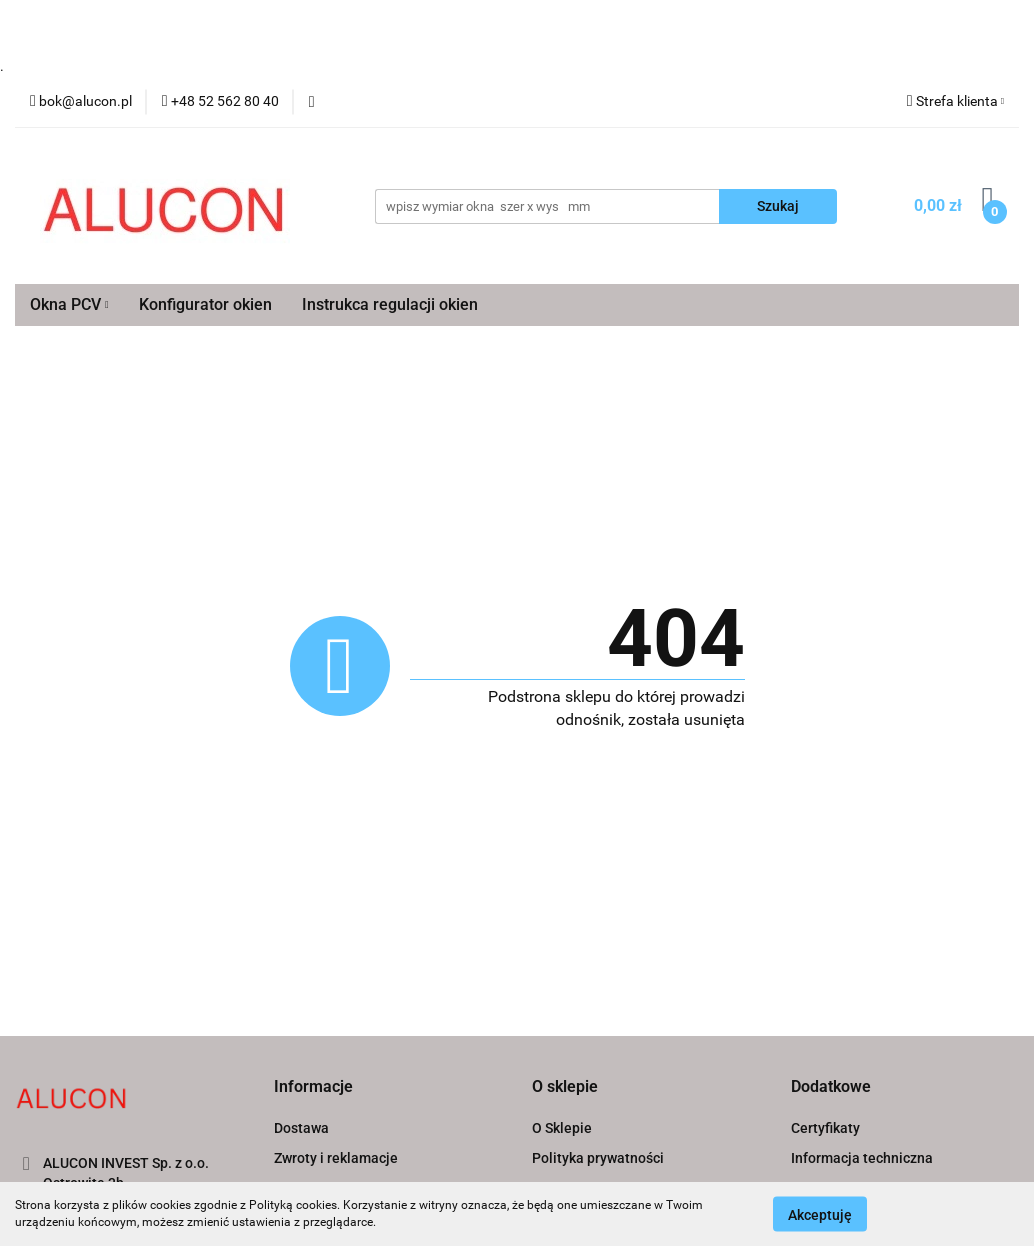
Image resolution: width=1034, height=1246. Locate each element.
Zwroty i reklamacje (336, 1158)
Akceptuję (820, 1214)
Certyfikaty (825, 1128)
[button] (313, 1087)
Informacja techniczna (862, 1158)
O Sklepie (562, 1128)
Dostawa (301, 1128)
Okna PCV (69, 304)
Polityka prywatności (598, 1158)
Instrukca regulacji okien (390, 304)
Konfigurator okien (205, 304)
